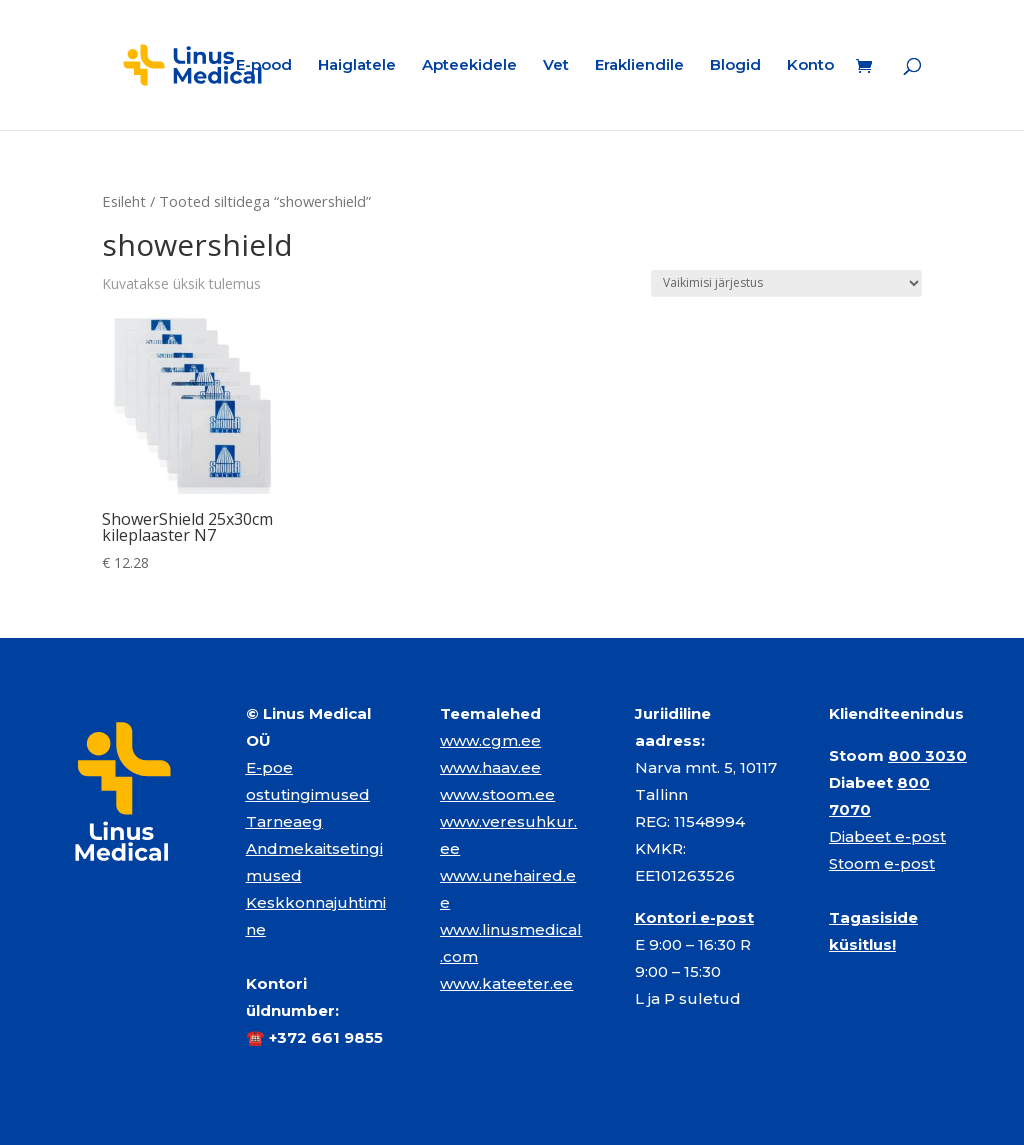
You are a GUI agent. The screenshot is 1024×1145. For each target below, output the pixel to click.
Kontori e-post (694, 917)
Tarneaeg (284, 821)
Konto (810, 66)
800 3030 (927, 755)
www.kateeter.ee (506, 983)
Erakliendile (639, 66)
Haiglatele (357, 66)
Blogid (735, 66)
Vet (556, 66)
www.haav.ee (490, 767)
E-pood (264, 66)
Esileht (124, 201)
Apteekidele (469, 66)
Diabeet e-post (887, 836)
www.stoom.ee (497, 794)
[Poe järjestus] (786, 283)
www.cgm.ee (490, 740)
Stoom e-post (882, 863)
